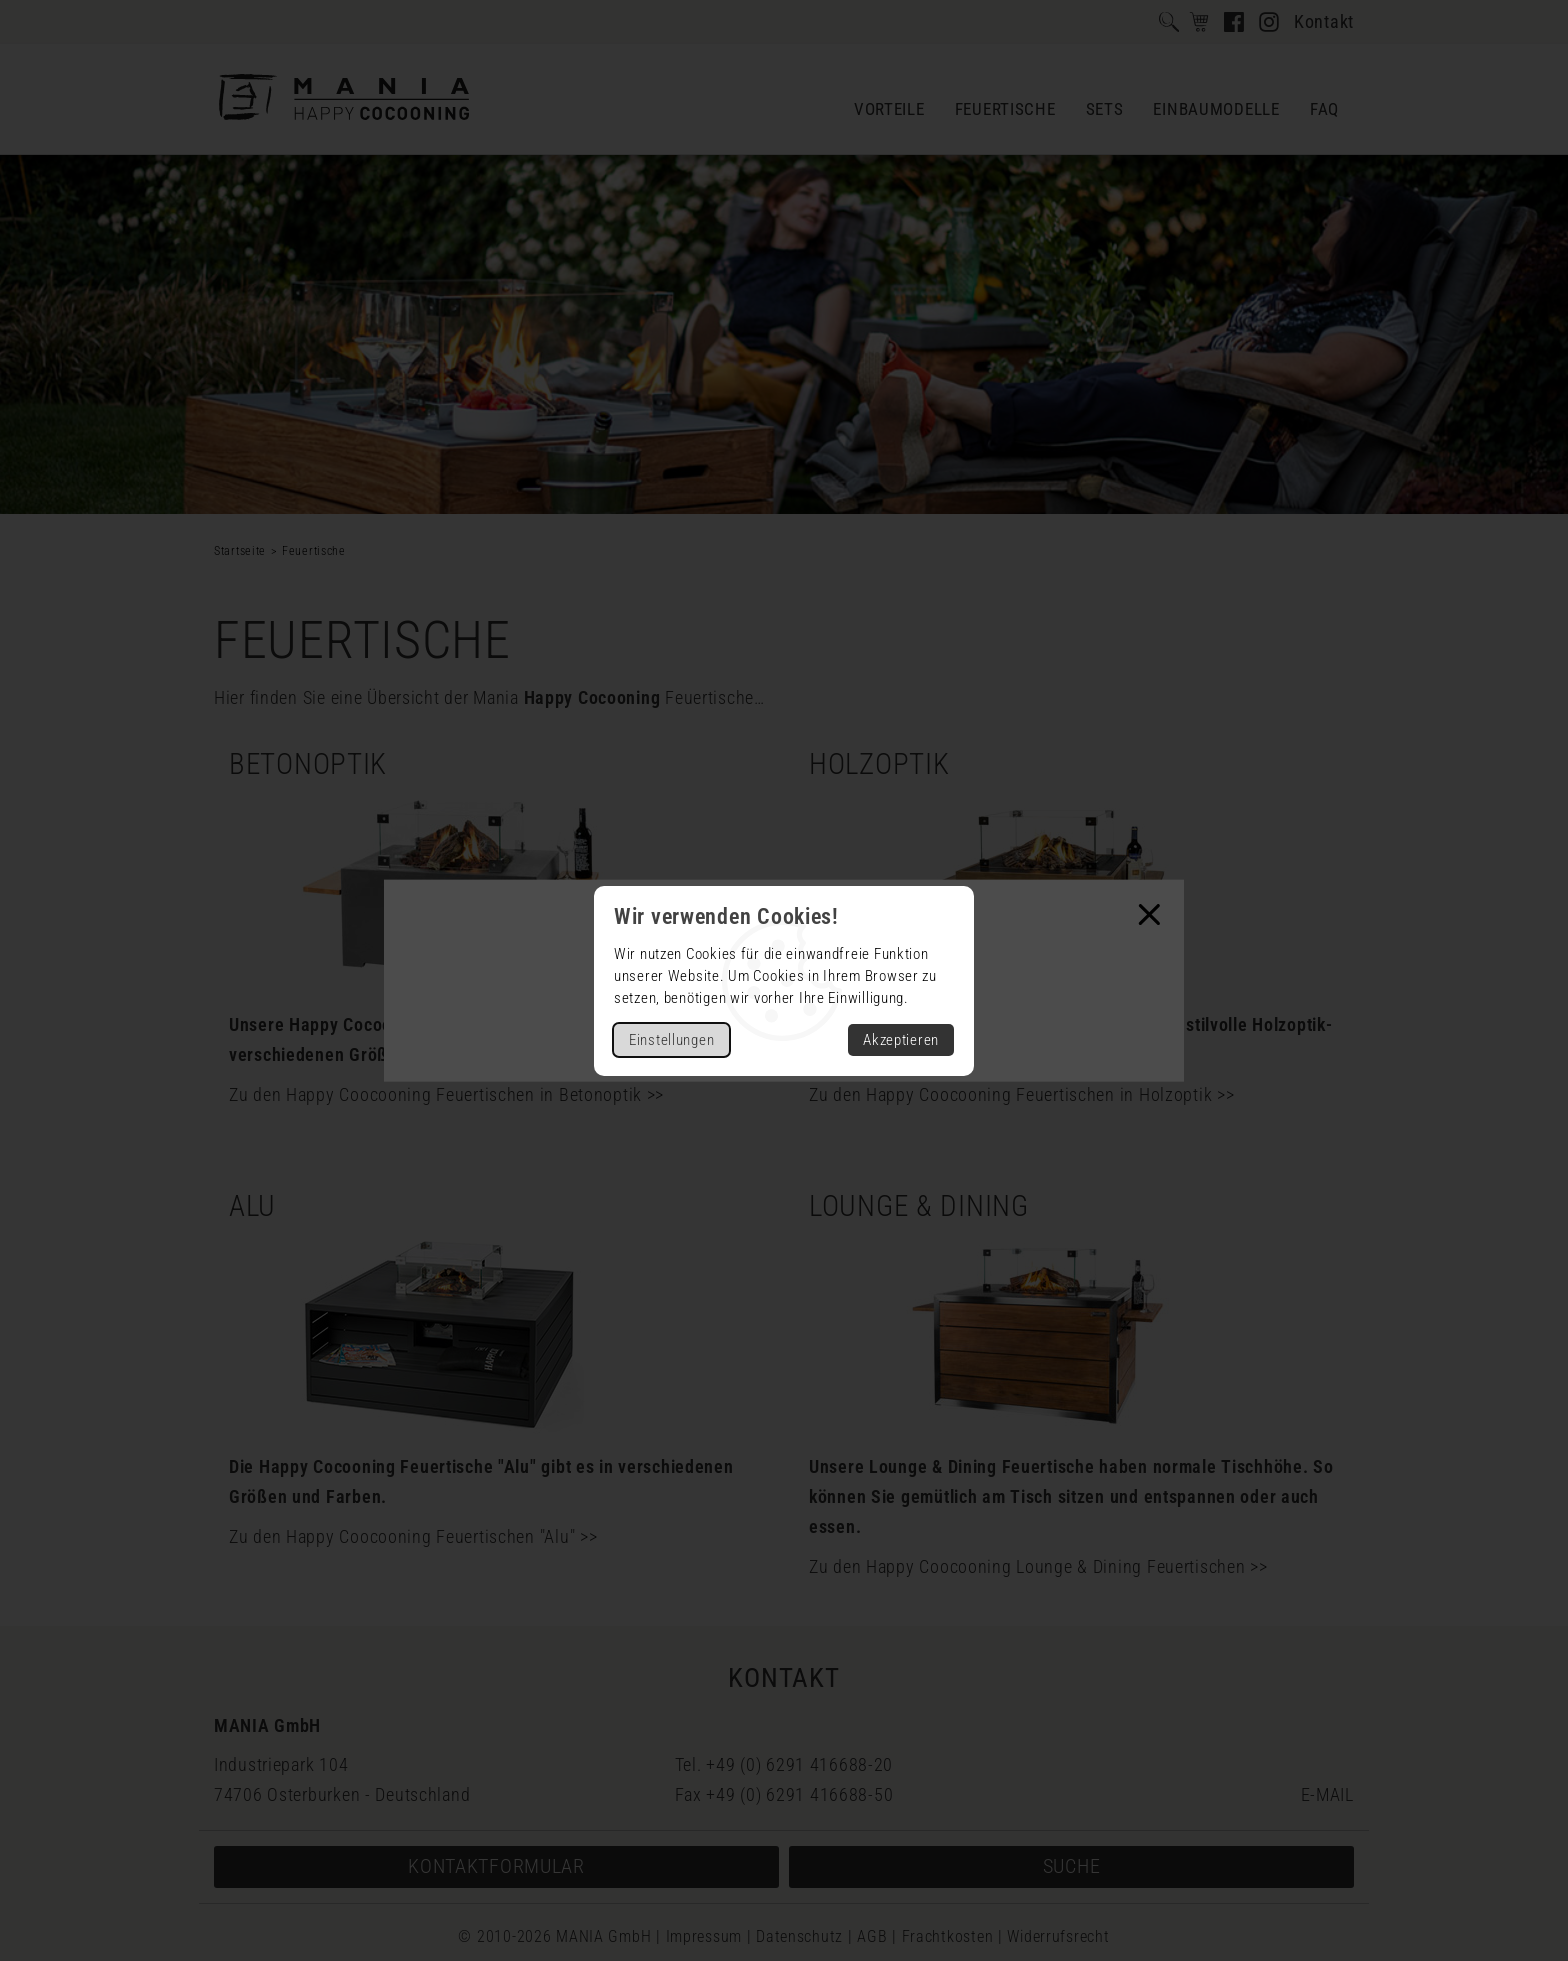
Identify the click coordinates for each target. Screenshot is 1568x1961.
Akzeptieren (901, 1040)
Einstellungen (671, 1040)
